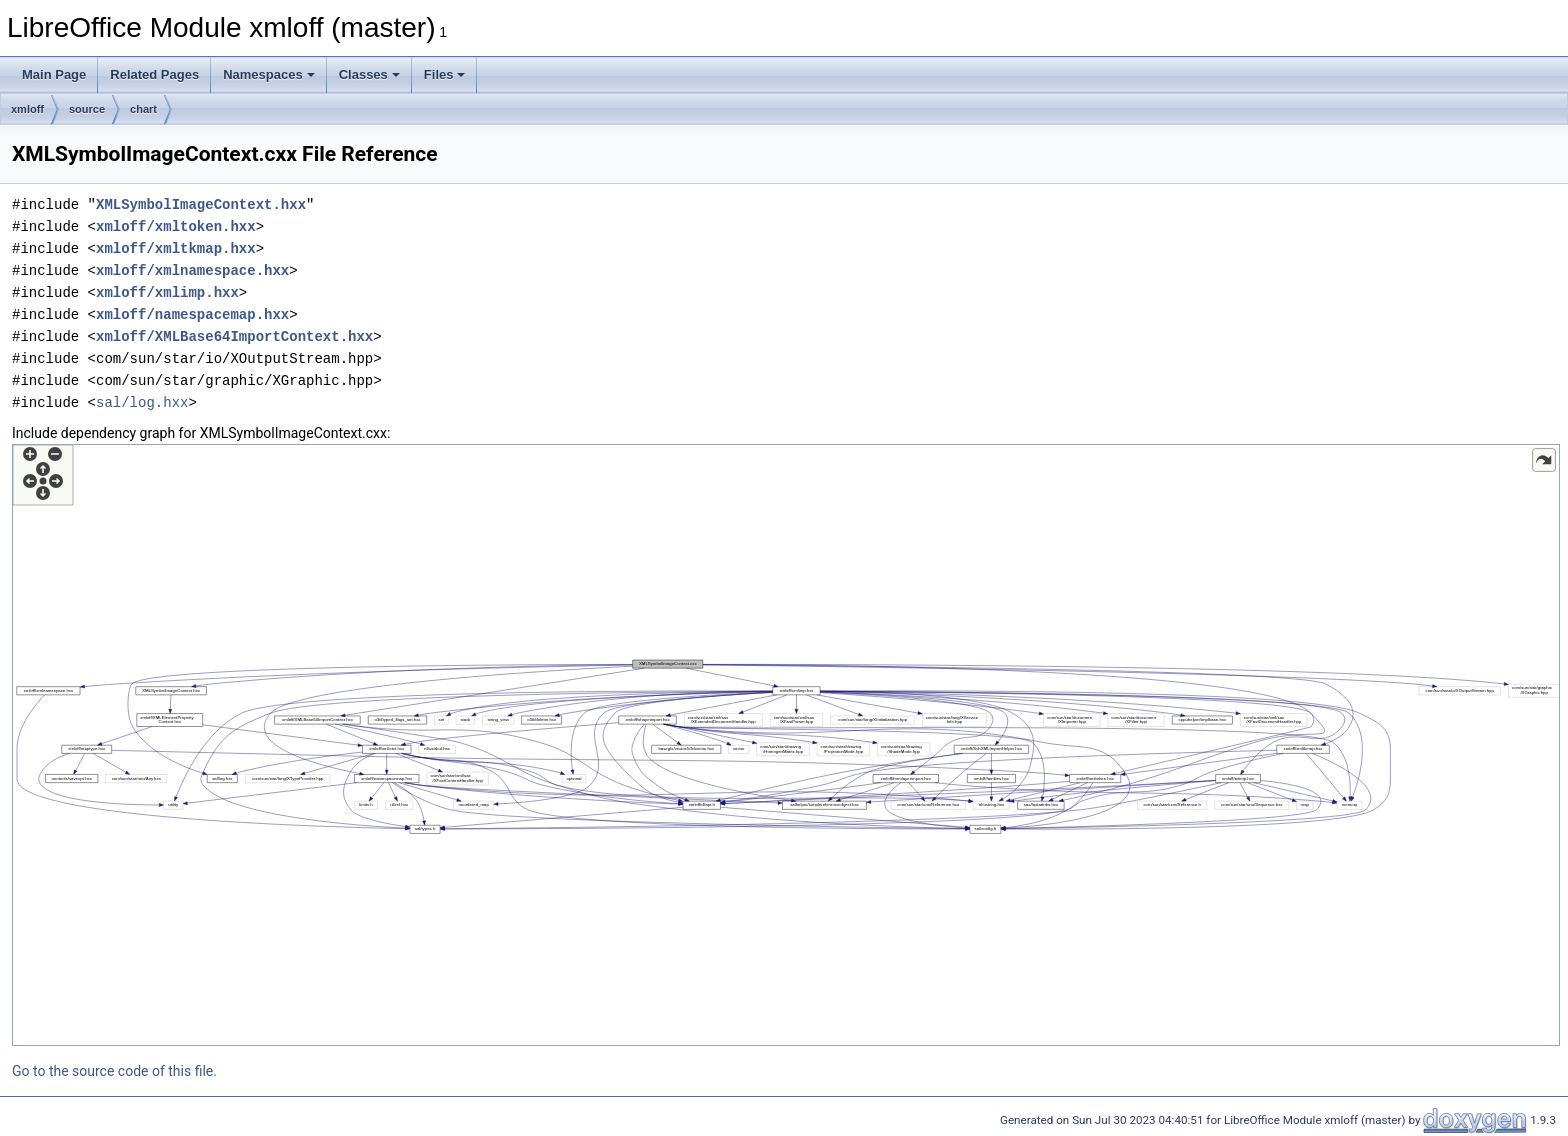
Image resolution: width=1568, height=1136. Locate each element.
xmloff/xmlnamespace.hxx (192, 270)
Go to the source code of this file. (114, 1071)
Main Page (54, 74)
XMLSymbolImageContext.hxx (201, 204)
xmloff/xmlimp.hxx (167, 292)
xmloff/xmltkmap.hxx (176, 248)
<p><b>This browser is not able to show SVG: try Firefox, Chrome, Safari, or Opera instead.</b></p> (786, 745)
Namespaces (269, 74)
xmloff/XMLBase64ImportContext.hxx (234, 336)
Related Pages (154, 74)
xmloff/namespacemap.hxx (192, 314)
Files (445, 74)
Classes (369, 74)
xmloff (27, 109)
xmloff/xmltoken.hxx (176, 226)
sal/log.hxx (142, 402)
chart (143, 109)
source (87, 109)
